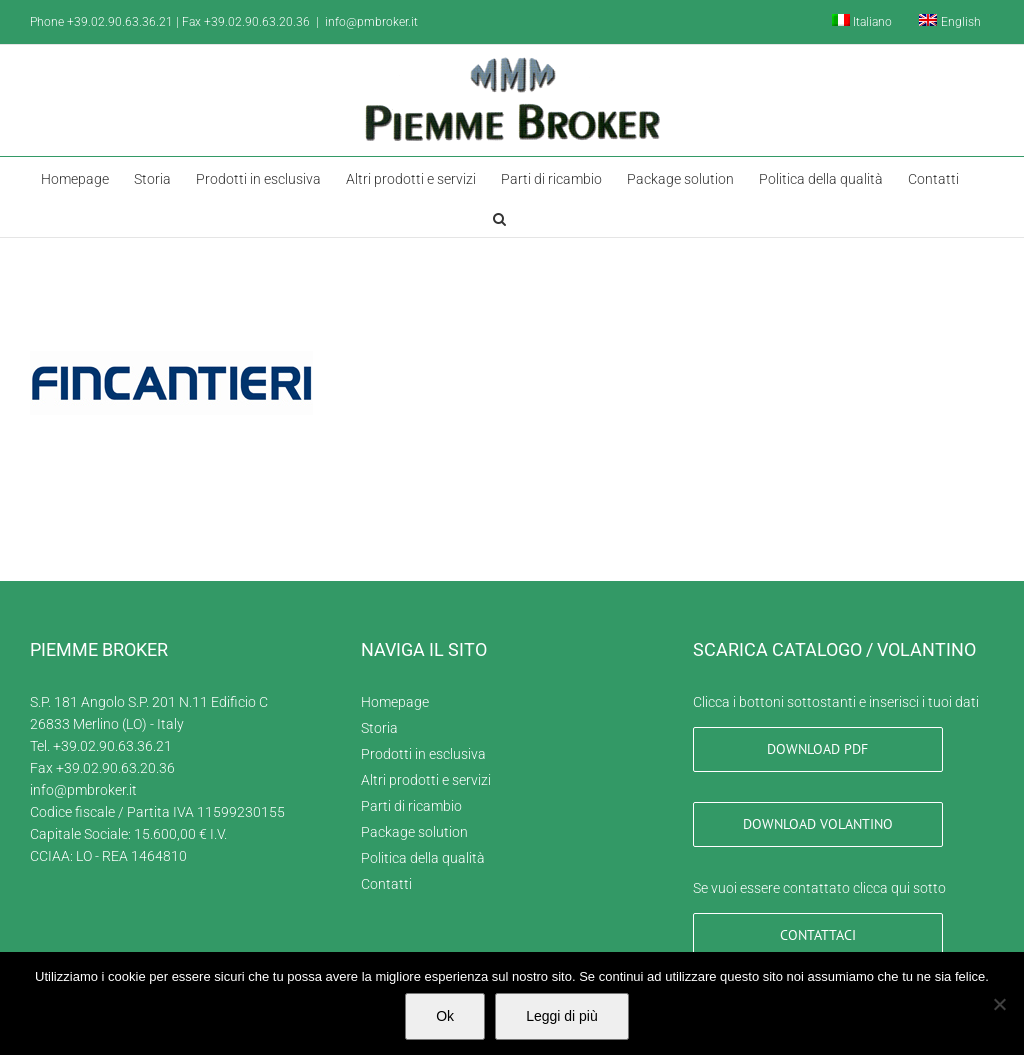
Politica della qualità (423, 858)
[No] (999, 1004)
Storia (379, 728)
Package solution (414, 832)
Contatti (386, 884)
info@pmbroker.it (371, 22)
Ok (445, 1016)
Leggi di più (562, 1016)
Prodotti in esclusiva (423, 754)
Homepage (395, 702)
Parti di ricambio (411, 806)
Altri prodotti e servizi (426, 780)
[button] (499, 217)
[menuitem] (862, 22)
